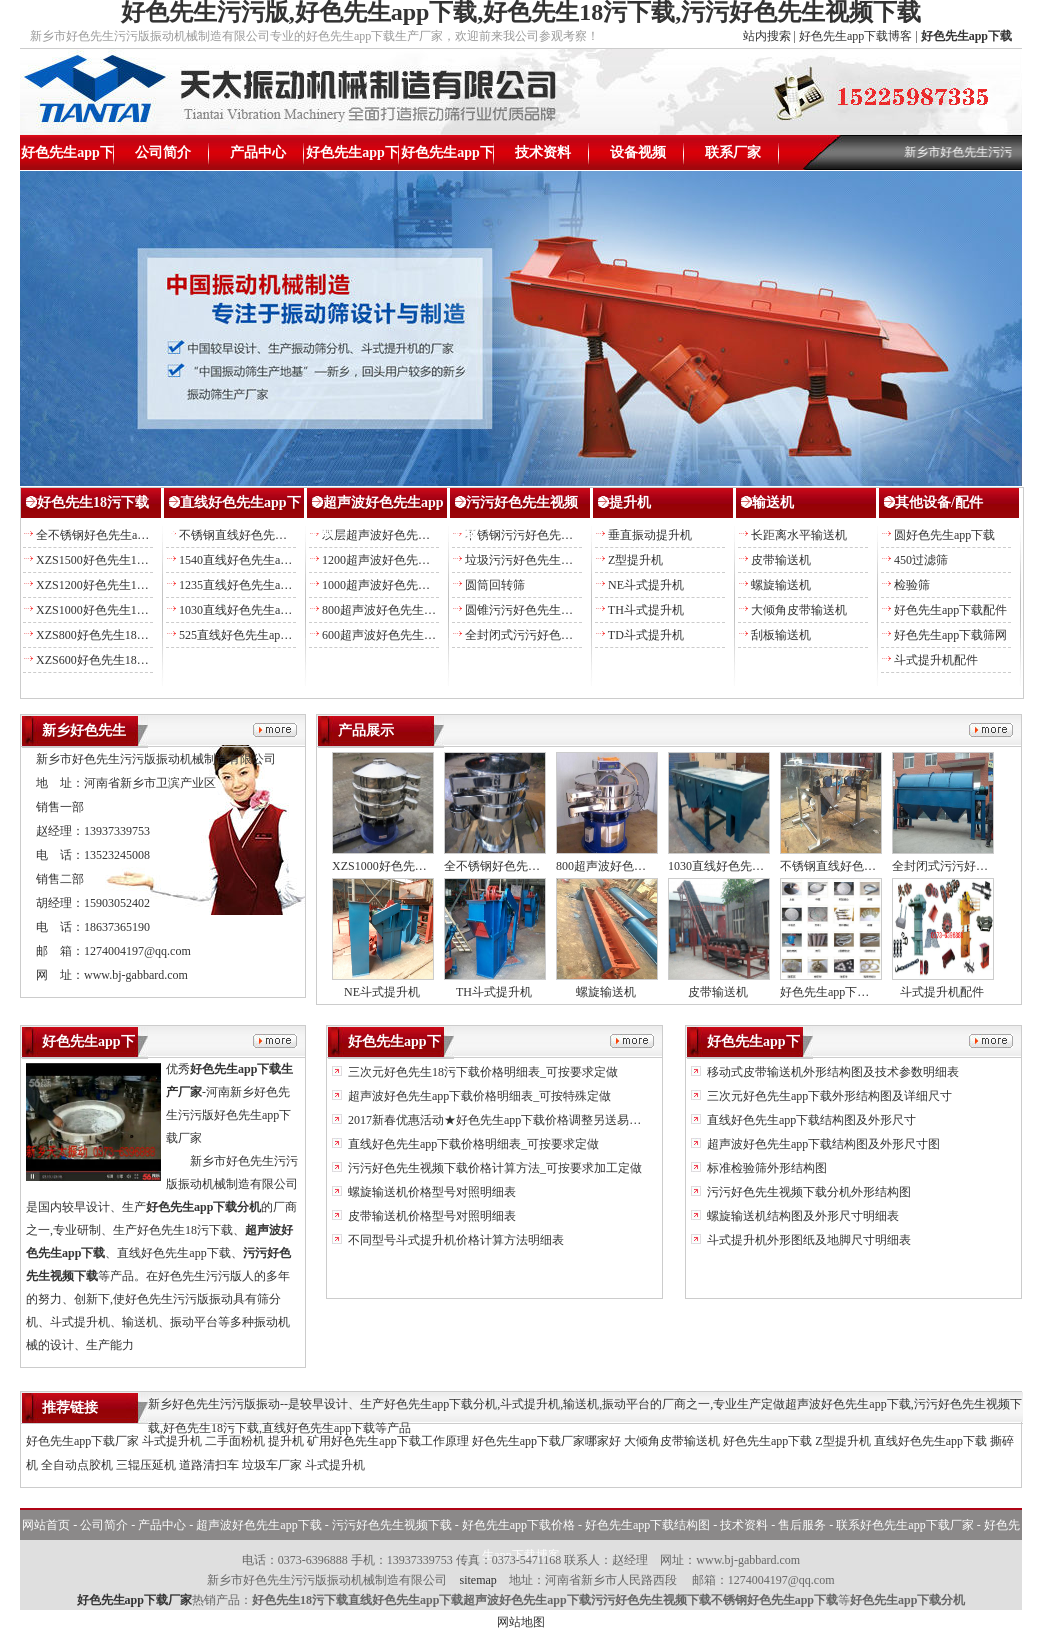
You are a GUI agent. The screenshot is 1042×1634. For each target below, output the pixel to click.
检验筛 (912, 585)
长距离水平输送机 (799, 535)
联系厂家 (733, 152)
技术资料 (543, 152)
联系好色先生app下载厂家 (904, 1525)
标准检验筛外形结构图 (765, 1168)
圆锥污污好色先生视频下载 (537, 610)
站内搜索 (767, 36)
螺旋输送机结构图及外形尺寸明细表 (801, 1216)
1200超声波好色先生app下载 (396, 560)
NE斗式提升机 (646, 585)
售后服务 (802, 1525)
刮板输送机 (781, 635)
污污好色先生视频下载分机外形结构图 (807, 1192)
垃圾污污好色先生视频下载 (537, 560)
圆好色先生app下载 (944, 535)
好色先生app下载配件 (950, 610)
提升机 (630, 502)
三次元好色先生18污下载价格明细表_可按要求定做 (481, 1072)
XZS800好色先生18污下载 (104, 635)
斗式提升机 (172, 1441)
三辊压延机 (146, 1465)
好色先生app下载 (67, 157)
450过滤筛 (921, 560)
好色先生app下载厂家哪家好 (546, 1441)
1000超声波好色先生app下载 (396, 585)
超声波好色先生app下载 (258, 1525)
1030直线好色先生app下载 (247, 610)
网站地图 (521, 1622)
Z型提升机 (635, 560)
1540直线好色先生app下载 (247, 560)
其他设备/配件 (939, 502)
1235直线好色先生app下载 (247, 585)
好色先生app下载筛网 (950, 635)
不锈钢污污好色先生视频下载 (543, 535)
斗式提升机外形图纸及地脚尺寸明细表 (807, 1240)
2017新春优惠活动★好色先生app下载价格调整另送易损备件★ (511, 1120)
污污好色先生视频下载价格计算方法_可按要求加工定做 (493, 1168)
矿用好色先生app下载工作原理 (387, 1441)
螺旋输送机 (781, 585)
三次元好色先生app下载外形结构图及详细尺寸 (828, 1096)
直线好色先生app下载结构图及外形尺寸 (810, 1120)
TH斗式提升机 (646, 610)
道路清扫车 (209, 1465)
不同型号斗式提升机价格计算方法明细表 (454, 1240)
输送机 (773, 502)
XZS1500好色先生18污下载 (107, 560)
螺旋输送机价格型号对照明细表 (430, 1192)
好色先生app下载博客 (855, 36)
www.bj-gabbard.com (136, 975)
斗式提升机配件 (936, 660)
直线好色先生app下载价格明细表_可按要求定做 (472, 1144)
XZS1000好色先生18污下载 (107, 610)
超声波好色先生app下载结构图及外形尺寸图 (822, 1144)
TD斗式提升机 (646, 635)
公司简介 (163, 152)
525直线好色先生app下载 (244, 635)
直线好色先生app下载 (930, 1441)
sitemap (477, 1580)
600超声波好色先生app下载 (393, 635)
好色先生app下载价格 (352, 157)
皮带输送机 (781, 560)
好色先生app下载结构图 (447, 157)
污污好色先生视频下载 (392, 1525)
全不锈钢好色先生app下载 (104, 535)
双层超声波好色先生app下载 (396, 535)
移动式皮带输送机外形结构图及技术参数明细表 (831, 1072)
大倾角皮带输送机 (799, 610)
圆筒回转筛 (495, 585)
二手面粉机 (235, 1441)
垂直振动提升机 (650, 535)
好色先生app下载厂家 (82, 1441)
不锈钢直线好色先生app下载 (253, 535)
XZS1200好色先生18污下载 (107, 585)
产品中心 (258, 152)
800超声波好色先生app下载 (393, 610)
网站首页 (46, 1525)
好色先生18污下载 (93, 502)
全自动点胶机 (77, 1465)
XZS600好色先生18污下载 (104, 660)
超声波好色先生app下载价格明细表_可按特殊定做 (478, 1096)
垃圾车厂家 (272, 1465)
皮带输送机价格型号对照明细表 (430, 1216)
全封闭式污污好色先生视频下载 (549, 635)
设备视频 (638, 152)
